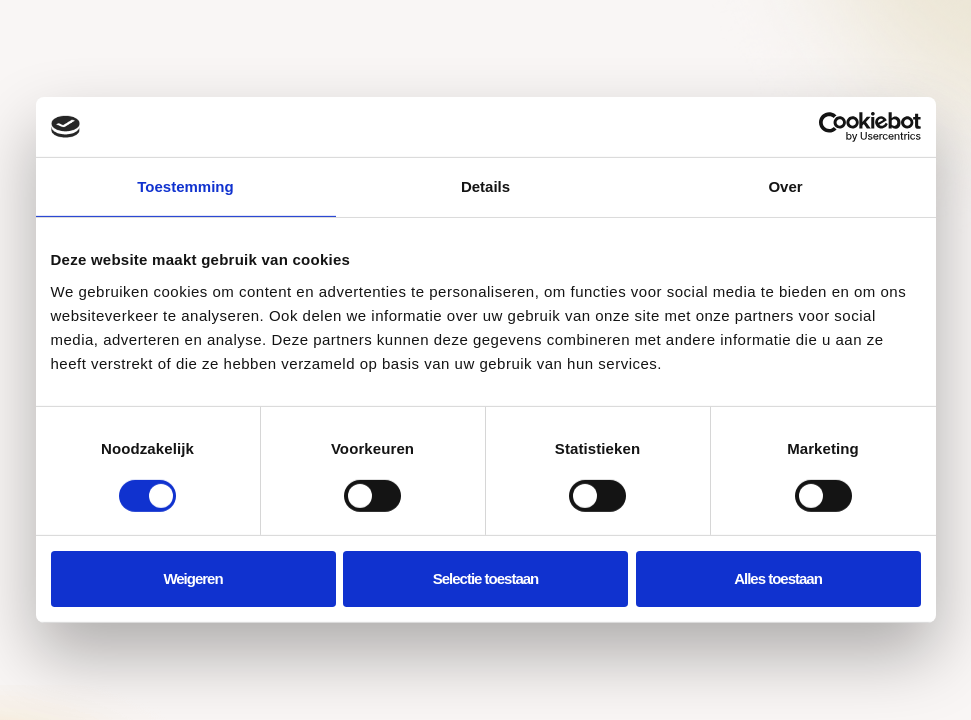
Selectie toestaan (486, 578)
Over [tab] (785, 186)
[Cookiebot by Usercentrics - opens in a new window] (833, 127)
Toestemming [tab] (185, 186)
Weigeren (192, 578)
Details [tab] (485, 186)
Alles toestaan (778, 578)
